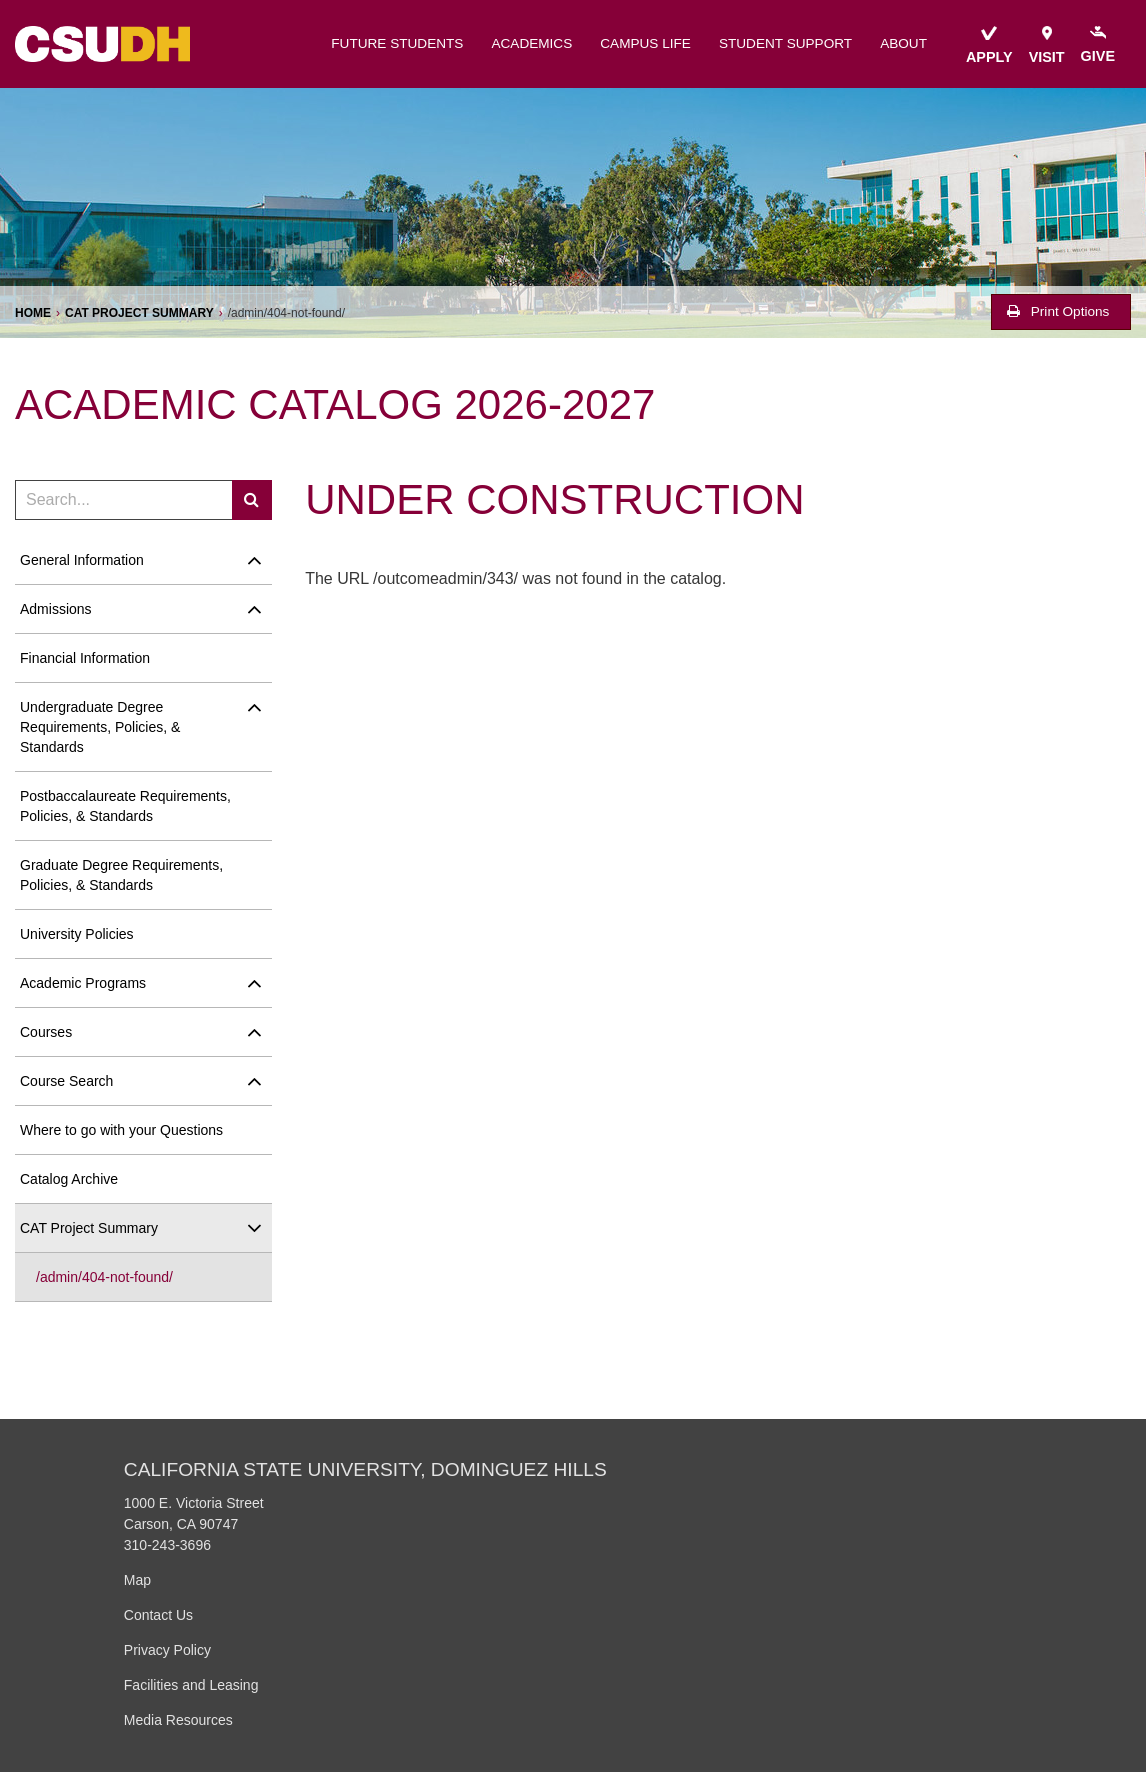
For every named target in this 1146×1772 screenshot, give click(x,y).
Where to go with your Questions (121, 1130)
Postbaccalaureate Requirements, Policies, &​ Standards (125, 806)
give (1098, 45)
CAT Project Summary (139, 313)
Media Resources (178, 1720)
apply (989, 45)
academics (531, 43)
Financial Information (85, 658)
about (903, 43)
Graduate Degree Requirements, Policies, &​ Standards (121, 875)
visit (1047, 45)
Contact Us (158, 1615)
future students (397, 43)
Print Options (1058, 311)
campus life (645, 43)
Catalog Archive (69, 1179)
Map (137, 1580)
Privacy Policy (167, 1650)
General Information (82, 560)
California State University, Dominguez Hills (365, 1469)
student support (785, 43)
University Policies (77, 934)
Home (33, 313)
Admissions (56, 609)
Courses (46, 1032)
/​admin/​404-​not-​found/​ (104, 1277)
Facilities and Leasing (191, 1685)
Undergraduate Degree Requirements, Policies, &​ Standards (100, 727)
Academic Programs (83, 983)
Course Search (66, 1081)
